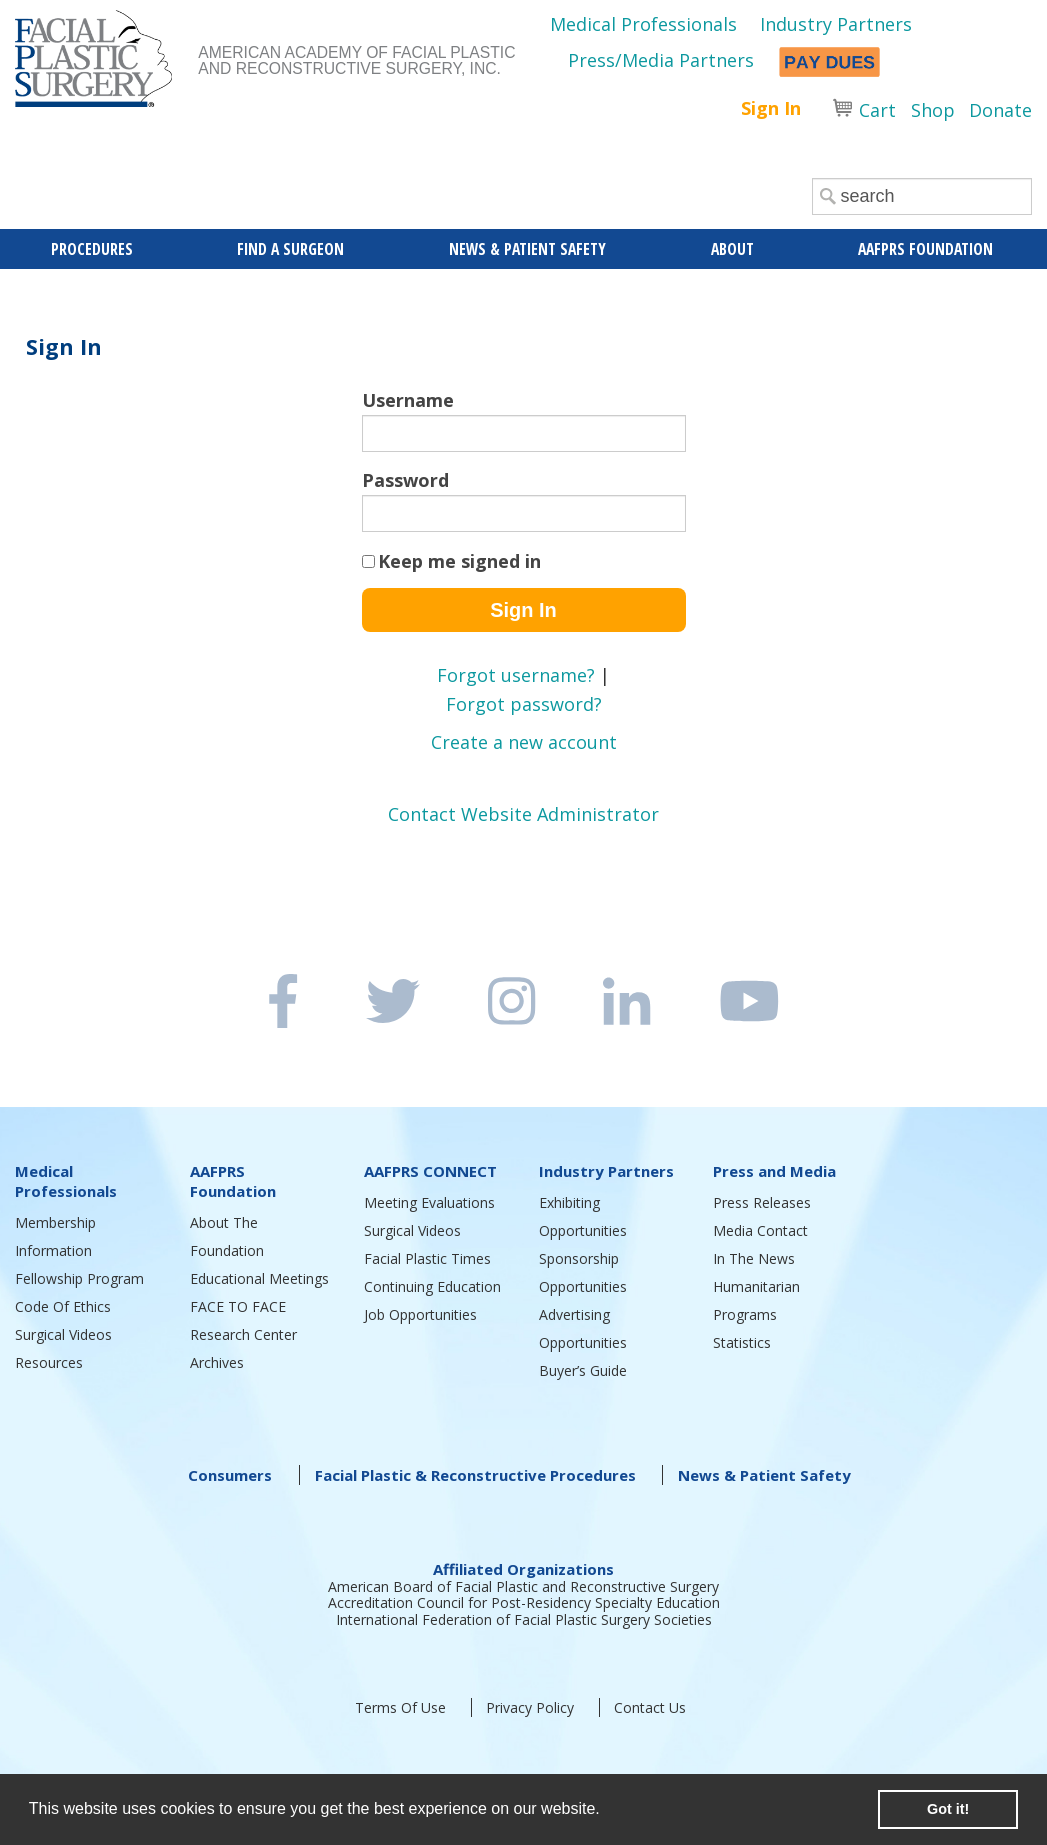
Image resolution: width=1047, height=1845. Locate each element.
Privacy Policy (530, 1707)
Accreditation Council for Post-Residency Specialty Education (524, 1602)
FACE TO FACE (238, 1306)
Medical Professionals (643, 24)
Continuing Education (432, 1286)
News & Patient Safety (764, 1475)
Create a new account (524, 742)
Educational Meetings (259, 1278)
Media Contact (760, 1230)
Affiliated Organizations (523, 1569)
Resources (49, 1362)
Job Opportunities (420, 1314)
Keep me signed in (459, 561)
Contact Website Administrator (523, 814)
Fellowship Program (79, 1278)
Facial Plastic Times (427, 1258)
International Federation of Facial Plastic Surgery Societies (524, 1619)
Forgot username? (516, 675)
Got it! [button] (948, 1809)
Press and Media (774, 1171)
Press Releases (762, 1202)
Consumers (230, 1475)
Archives (217, 1362)
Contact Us (650, 1707)
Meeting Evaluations (429, 1202)
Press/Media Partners (661, 60)
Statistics (742, 1342)
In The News (754, 1258)
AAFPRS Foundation (233, 1181)
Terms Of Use (400, 1707)
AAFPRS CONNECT (430, 1171)
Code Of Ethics (63, 1306)
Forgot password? (524, 704)
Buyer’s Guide (583, 1370)
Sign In (771, 108)
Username (408, 400)
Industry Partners (836, 24)
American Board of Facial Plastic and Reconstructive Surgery (523, 1586)
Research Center (243, 1334)
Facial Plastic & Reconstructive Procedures (475, 1475)
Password (405, 480)
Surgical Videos (63, 1334)
